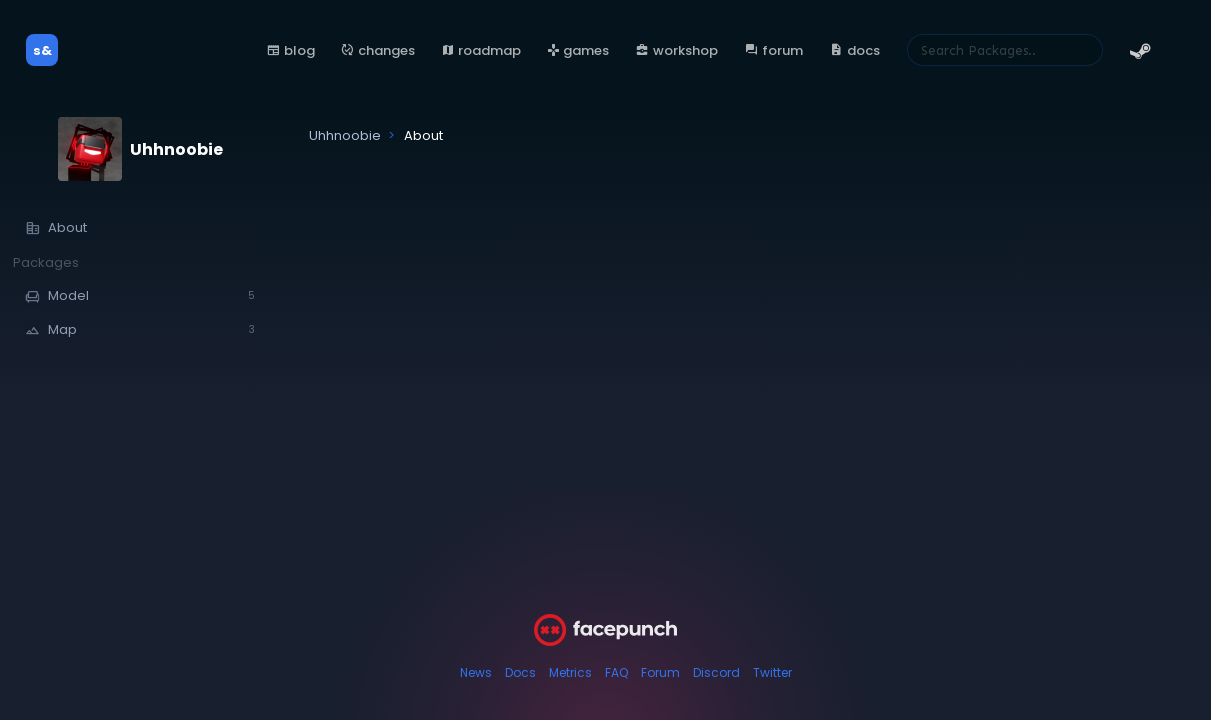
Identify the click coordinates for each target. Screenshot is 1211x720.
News (476, 672)
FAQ (616, 672)
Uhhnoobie (176, 149)
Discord (716, 672)
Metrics (570, 672)
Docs (520, 672)
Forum (660, 672)
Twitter (772, 672)
